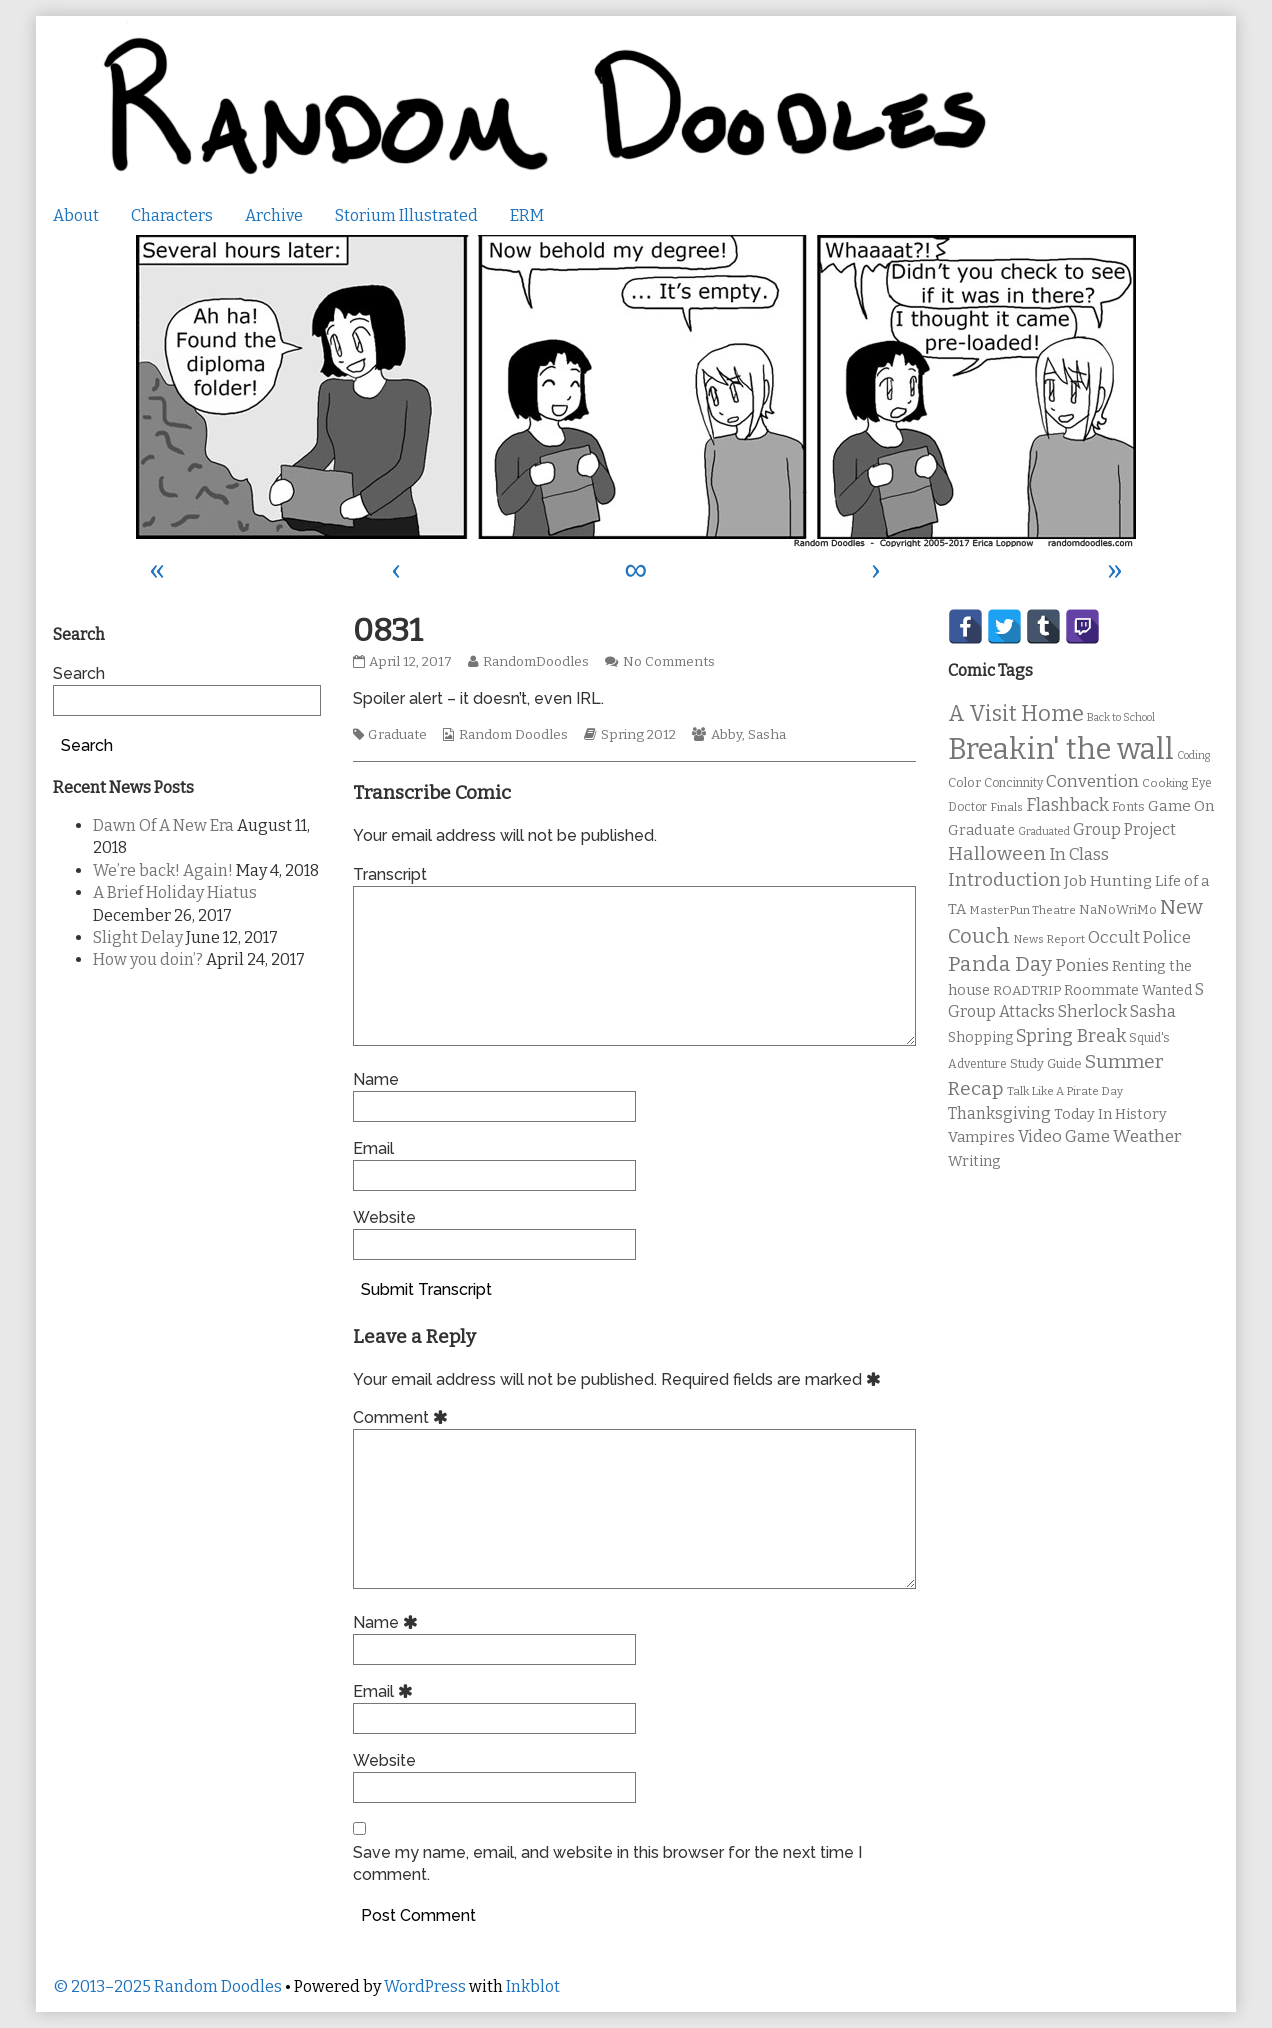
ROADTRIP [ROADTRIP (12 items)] (1027, 991)
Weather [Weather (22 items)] (1147, 1136)
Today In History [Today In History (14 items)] (1110, 1114)
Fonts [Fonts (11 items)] (1128, 806)
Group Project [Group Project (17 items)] (1124, 829)
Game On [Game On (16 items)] (1181, 806)
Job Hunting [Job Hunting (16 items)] (1108, 881)
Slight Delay (138, 937)
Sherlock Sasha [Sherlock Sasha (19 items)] (1117, 1011)
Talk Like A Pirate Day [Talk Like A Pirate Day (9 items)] (1065, 1091)
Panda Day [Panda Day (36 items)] (1000, 964)
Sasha (767, 735)
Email (373, 1148)
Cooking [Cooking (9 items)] (1165, 783)
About (76, 215)
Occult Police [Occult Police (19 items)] (1139, 937)
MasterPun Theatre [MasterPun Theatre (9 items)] (1022, 910)
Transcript (390, 874)
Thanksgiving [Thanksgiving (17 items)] (999, 1113)
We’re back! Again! (163, 870)
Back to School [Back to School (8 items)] (1121, 717)
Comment (403, 1417)
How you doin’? (148, 959)
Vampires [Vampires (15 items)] (981, 1137)
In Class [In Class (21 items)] (1079, 854)
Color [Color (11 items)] (964, 782)
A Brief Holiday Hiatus (175, 892)
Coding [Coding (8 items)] (1193, 755)
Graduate (397, 735)
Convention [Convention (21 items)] (1092, 781)
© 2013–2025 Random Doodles (167, 1986)
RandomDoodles (535, 662)
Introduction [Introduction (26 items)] (1004, 880)
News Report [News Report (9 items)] (1049, 939)
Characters (172, 215)
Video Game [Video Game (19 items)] (1064, 1136)
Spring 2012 (638, 735)
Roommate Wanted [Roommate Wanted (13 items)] (1128, 990)
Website (384, 1217)
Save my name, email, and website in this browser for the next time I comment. (607, 1863)
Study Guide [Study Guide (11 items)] (1046, 1063)
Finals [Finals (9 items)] (1006, 807)
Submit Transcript (426, 1289)
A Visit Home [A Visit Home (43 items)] (1016, 714)
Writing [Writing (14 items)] (974, 1161)
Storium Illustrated (406, 215)
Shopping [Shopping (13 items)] (980, 1037)
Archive (274, 215)
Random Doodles (513, 735)
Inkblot (533, 1986)
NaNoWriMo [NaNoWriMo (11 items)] (1118, 909)
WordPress (425, 1986)
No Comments (669, 662)
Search (79, 673)
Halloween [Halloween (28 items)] (997, 853)
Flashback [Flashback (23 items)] (1067, 805)
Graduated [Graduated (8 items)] (1044, 831)
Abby (726, 735)
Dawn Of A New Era (163, 825)
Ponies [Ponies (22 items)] (1082, 965)
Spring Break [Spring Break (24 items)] (1071, 1036)
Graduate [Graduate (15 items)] (981, 830)
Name (376, 1079)
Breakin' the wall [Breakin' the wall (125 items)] (1061, 749)
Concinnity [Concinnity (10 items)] (1013, 783)
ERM (527, 215)
